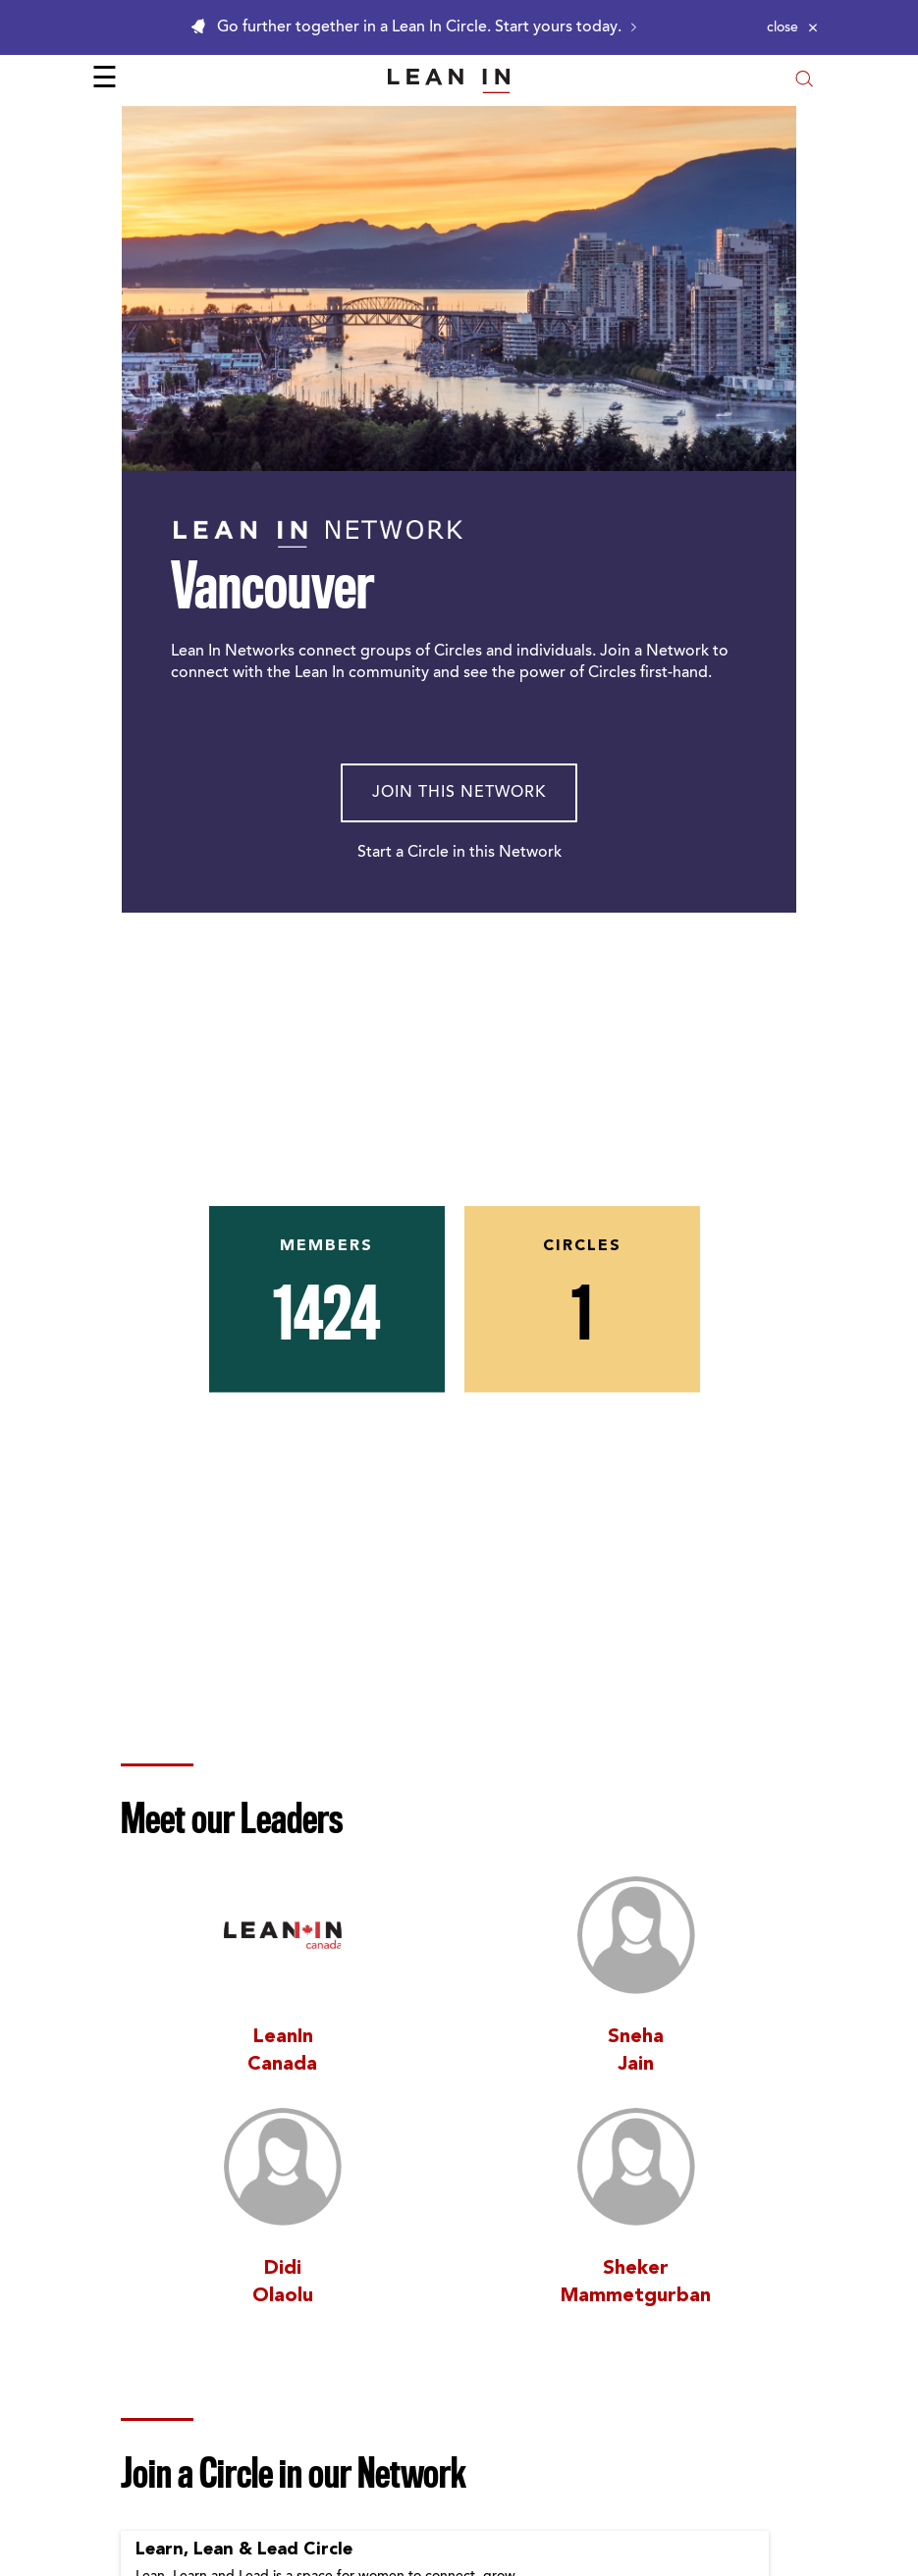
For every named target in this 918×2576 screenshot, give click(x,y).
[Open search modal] (804, 81)
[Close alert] (792, 27)
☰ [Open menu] (104, 80)
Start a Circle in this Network (459, 853)
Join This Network (459, 793)
